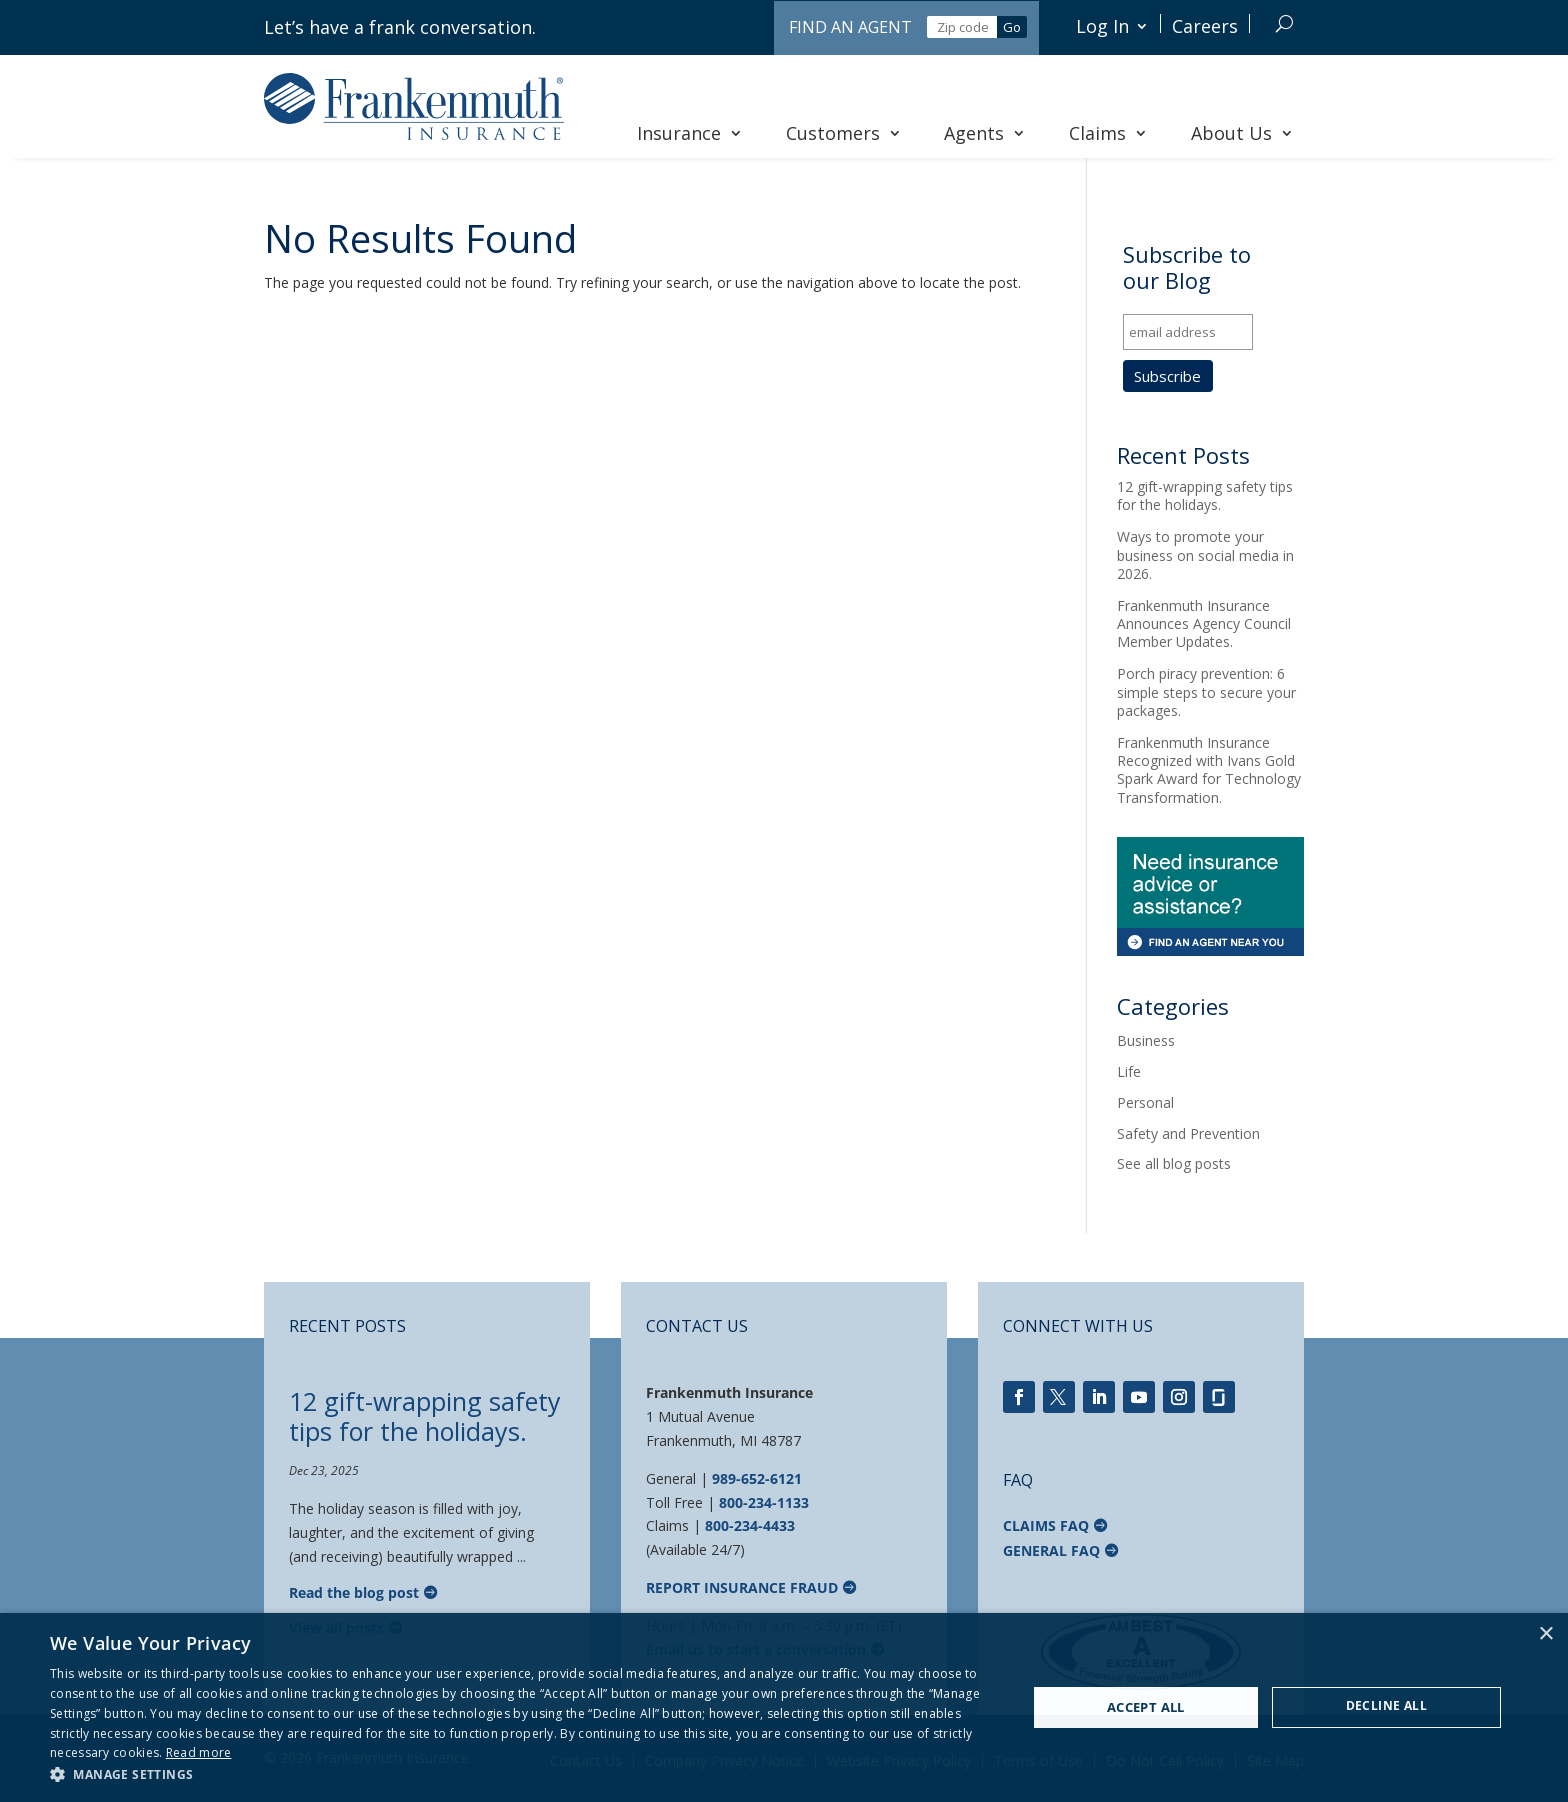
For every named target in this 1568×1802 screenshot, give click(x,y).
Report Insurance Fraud (742, 1587)
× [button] (1545, 1634)
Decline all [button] (1386, 1705)
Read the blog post (354, 1592)
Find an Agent (850, 27)
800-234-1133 (764, 1502)
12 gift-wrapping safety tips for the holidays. (1205, 495)
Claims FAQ (1046, 1525)
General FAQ (1051, 1550)
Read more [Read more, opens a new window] (199, 1752)
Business (1146, 1040)
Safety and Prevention (1188, 1133)
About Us (1242, 133)
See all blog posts (1174, 1163)
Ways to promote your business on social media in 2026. (1205, 554)
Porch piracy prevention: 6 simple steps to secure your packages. (1206, 691)
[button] (524, 1775)
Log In (1102, 26)
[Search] (1284, 23)
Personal (1145, 1102)
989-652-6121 (757, 1478)
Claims (1108, 133)
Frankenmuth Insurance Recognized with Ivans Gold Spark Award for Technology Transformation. (1209, 770)
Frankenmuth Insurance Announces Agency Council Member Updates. (1204, 623)
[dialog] (784, 1707)
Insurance (690, 133)
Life (1129, 1071)
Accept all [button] (1146, 1707)
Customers (844, 133)
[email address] (1188, 332)
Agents (985, 133)
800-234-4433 (750, 1525)
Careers (1205, 26)
